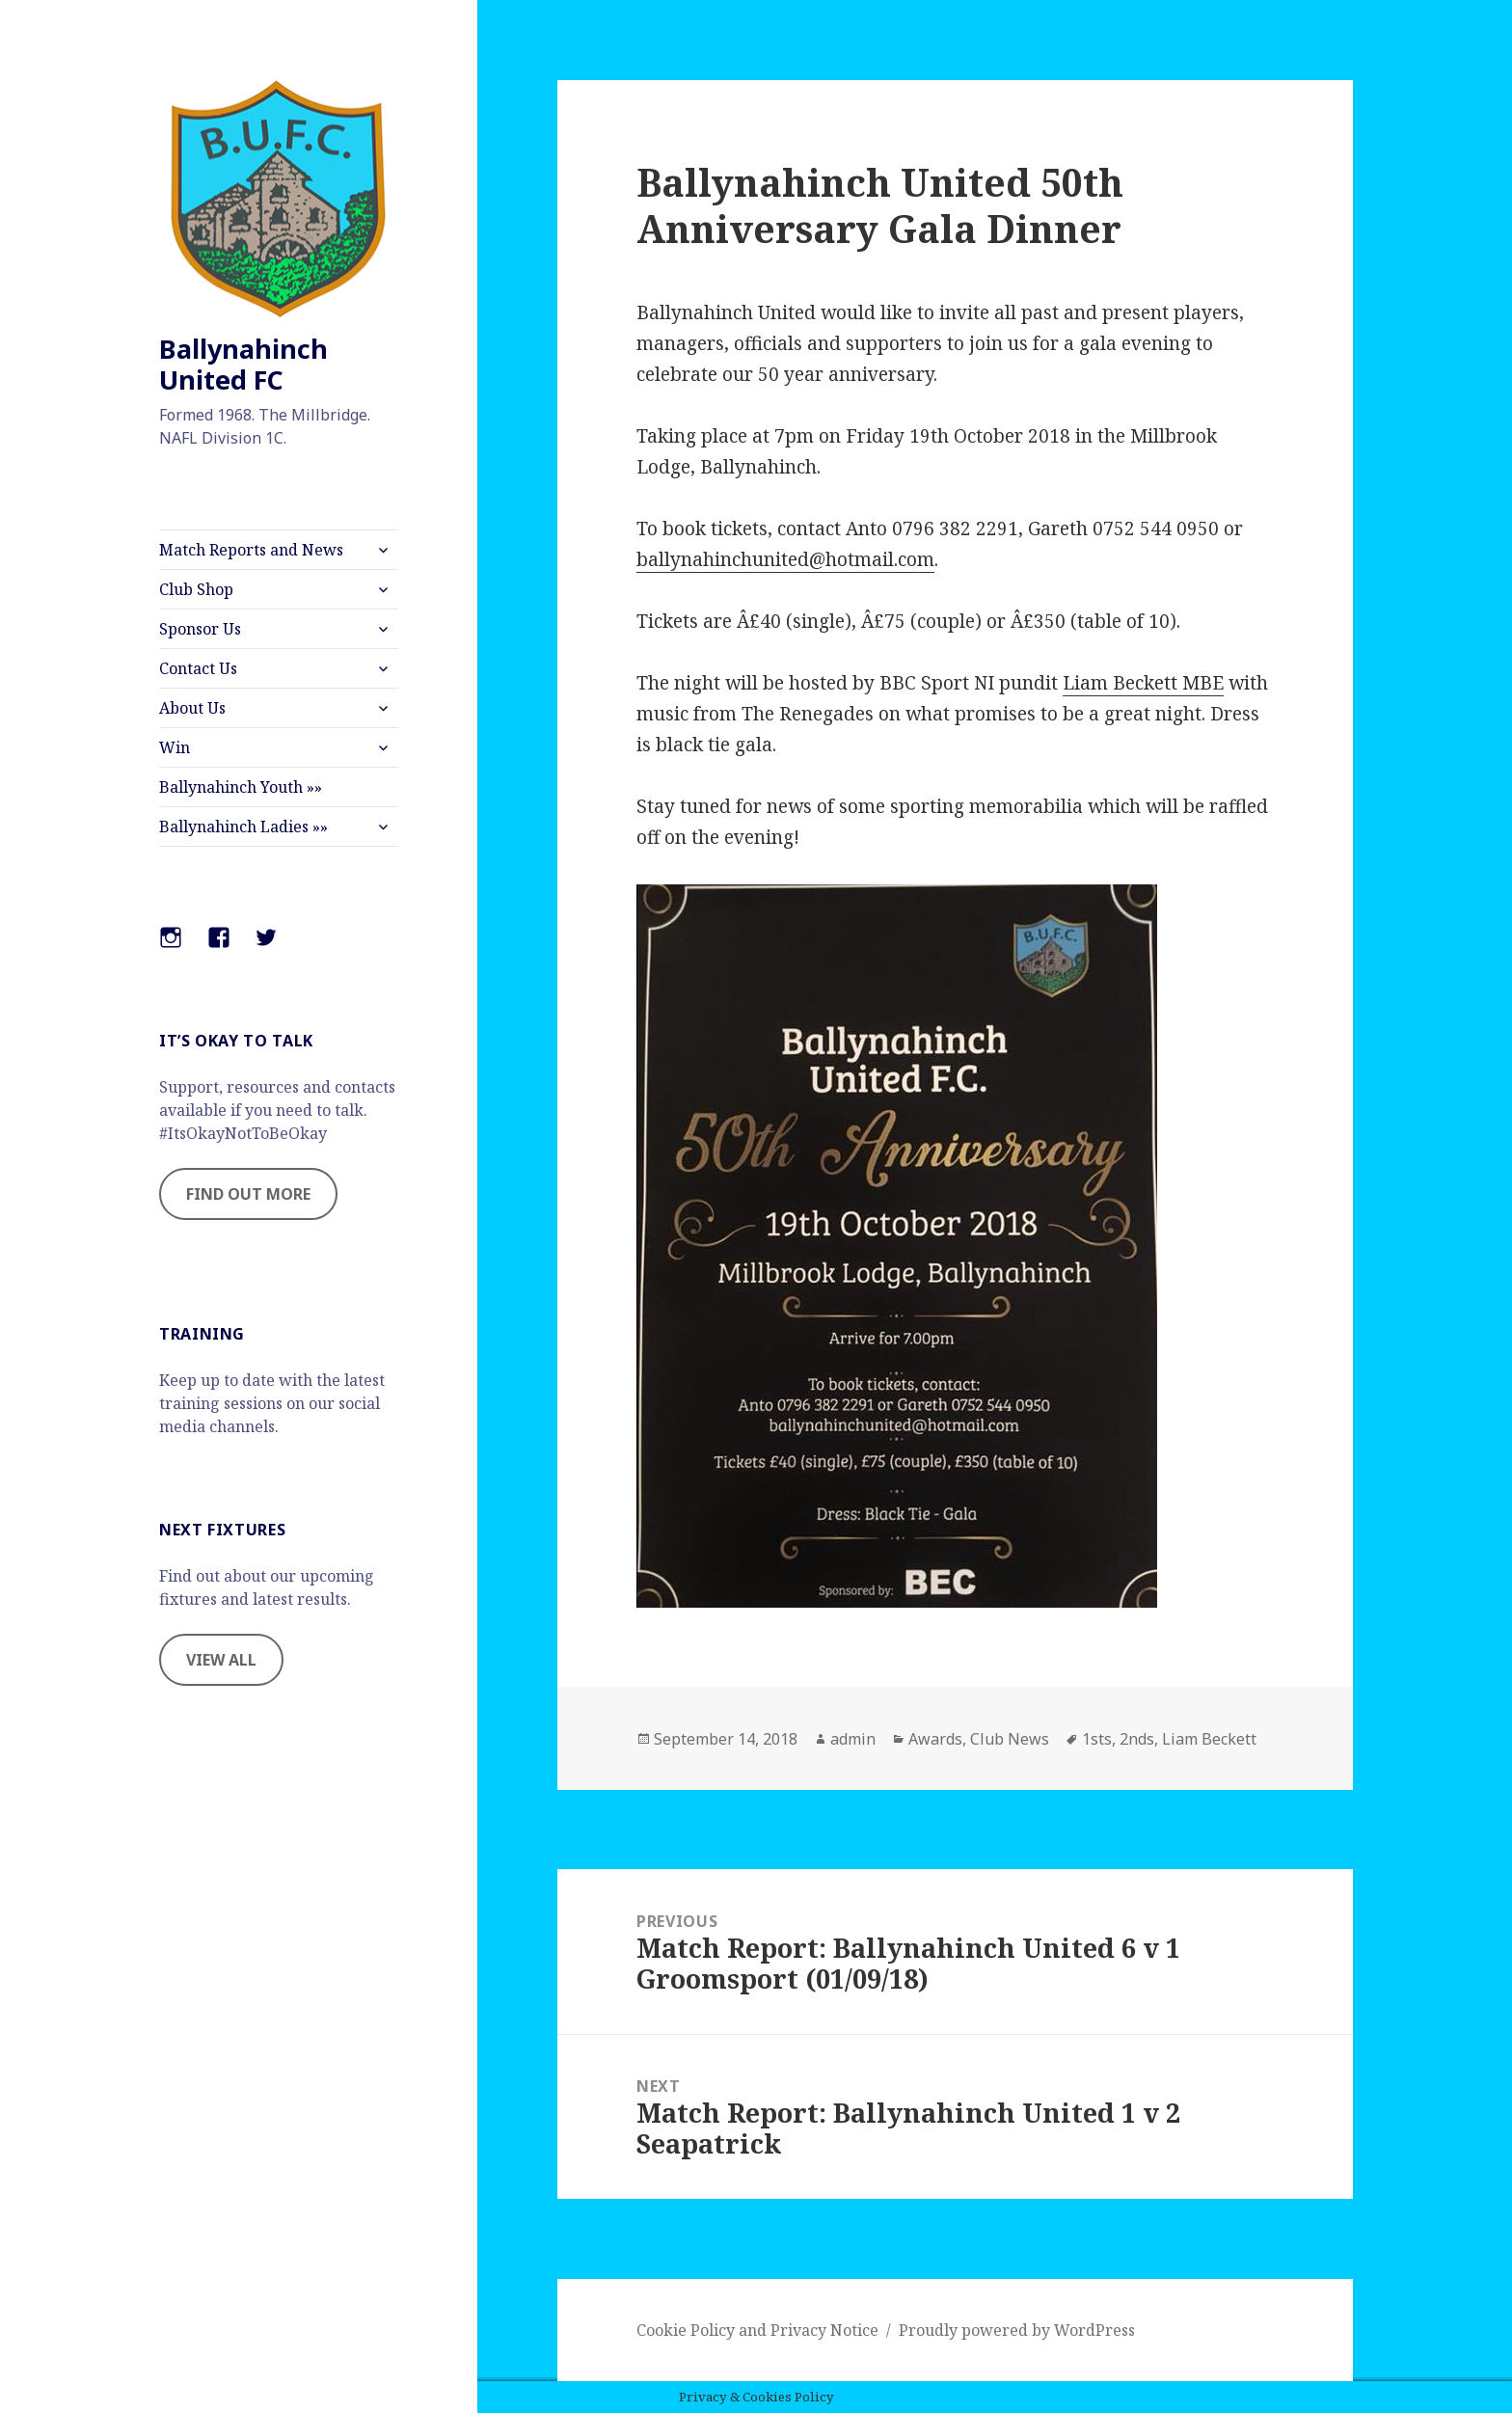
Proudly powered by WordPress (1017, 2330)
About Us (192, 707)
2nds (1137, 1738)
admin (853, 1738)
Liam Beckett (1209, 1738)
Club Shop (196, 589)
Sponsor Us (200, 628)
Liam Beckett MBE (1143, 682)
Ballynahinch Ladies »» (243, 826)
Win (174, 747)
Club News (1009, 1738)
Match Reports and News (251, 549)
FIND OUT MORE (248, 1194)
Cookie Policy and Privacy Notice (757, 2330)
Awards (935, 1738)
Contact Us (198, 668)
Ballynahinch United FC (243, 364)
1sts (1097, 1738)
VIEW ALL (221, 1659)
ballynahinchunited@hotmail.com (785, 559)
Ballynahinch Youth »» (240, 787)
